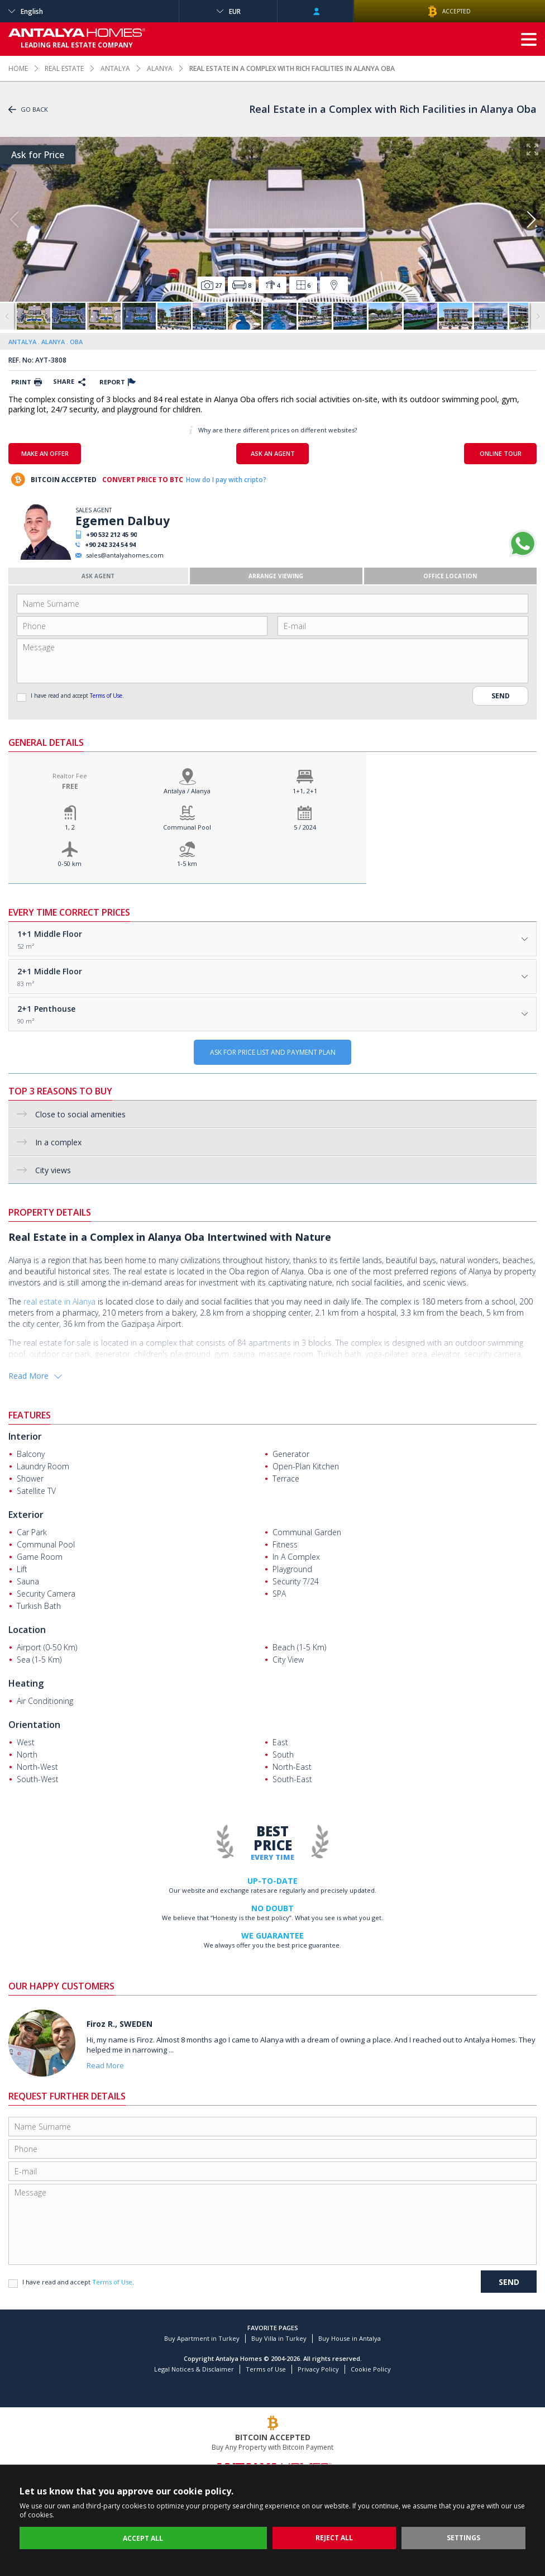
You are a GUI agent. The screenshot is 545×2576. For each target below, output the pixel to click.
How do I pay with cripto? (226, 479)
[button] (531, 219)
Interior (25, 1436)
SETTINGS (463, 2537)
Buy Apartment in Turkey (202, 2338)
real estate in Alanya (59, 1301)
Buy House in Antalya (349, 2338)
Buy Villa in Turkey (279, 2338)
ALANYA (160, 68)
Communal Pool (187, 827)
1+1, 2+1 (305, 791)
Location (27, 1629)
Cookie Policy (371, 2369)
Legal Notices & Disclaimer (194, 2369)
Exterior (26, 1514)
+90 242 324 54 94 (110, 544)
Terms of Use (106, 695)
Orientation (34, 1724)
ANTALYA (115, 68)
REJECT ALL (334, 2537)
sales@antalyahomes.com (125, 555)
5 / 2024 (305, 827)
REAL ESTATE (64, 68)
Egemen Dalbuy (122, 520)
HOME (18, 68)
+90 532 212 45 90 (111, 534)
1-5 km (187, 863)
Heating (26, 1683)
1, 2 (70, 827)
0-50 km (70, 863)
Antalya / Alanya (187, 791)
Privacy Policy (318, 2369)
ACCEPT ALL (143, 2538)
